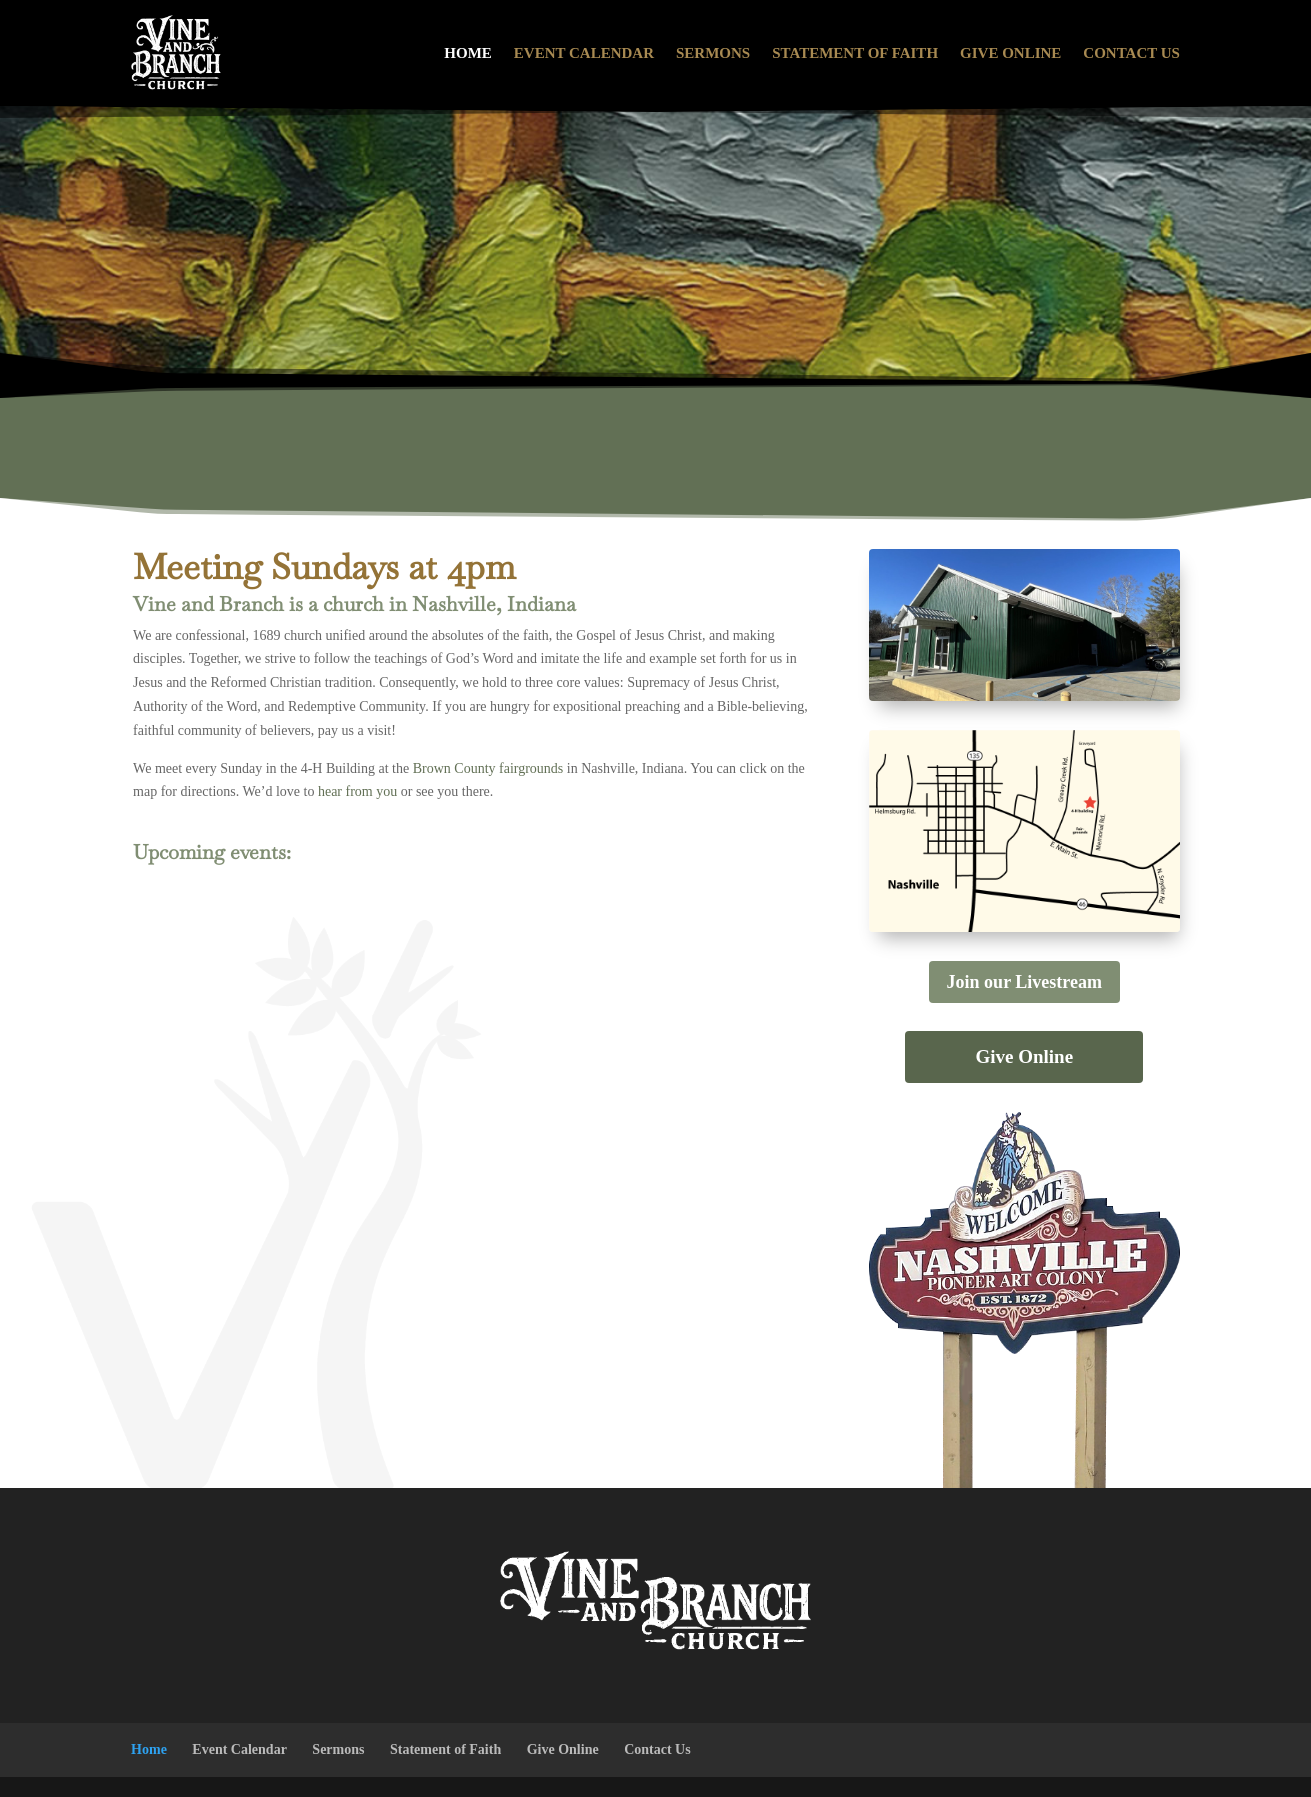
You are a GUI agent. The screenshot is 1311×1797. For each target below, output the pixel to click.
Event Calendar (584, 53)
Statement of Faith (855, 53)
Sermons (713, 53)
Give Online (1010, 53)
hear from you (357, 791)
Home (468, 53)
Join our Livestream (1024, 982)
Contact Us (1131, 53)
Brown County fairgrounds (488, 768)
